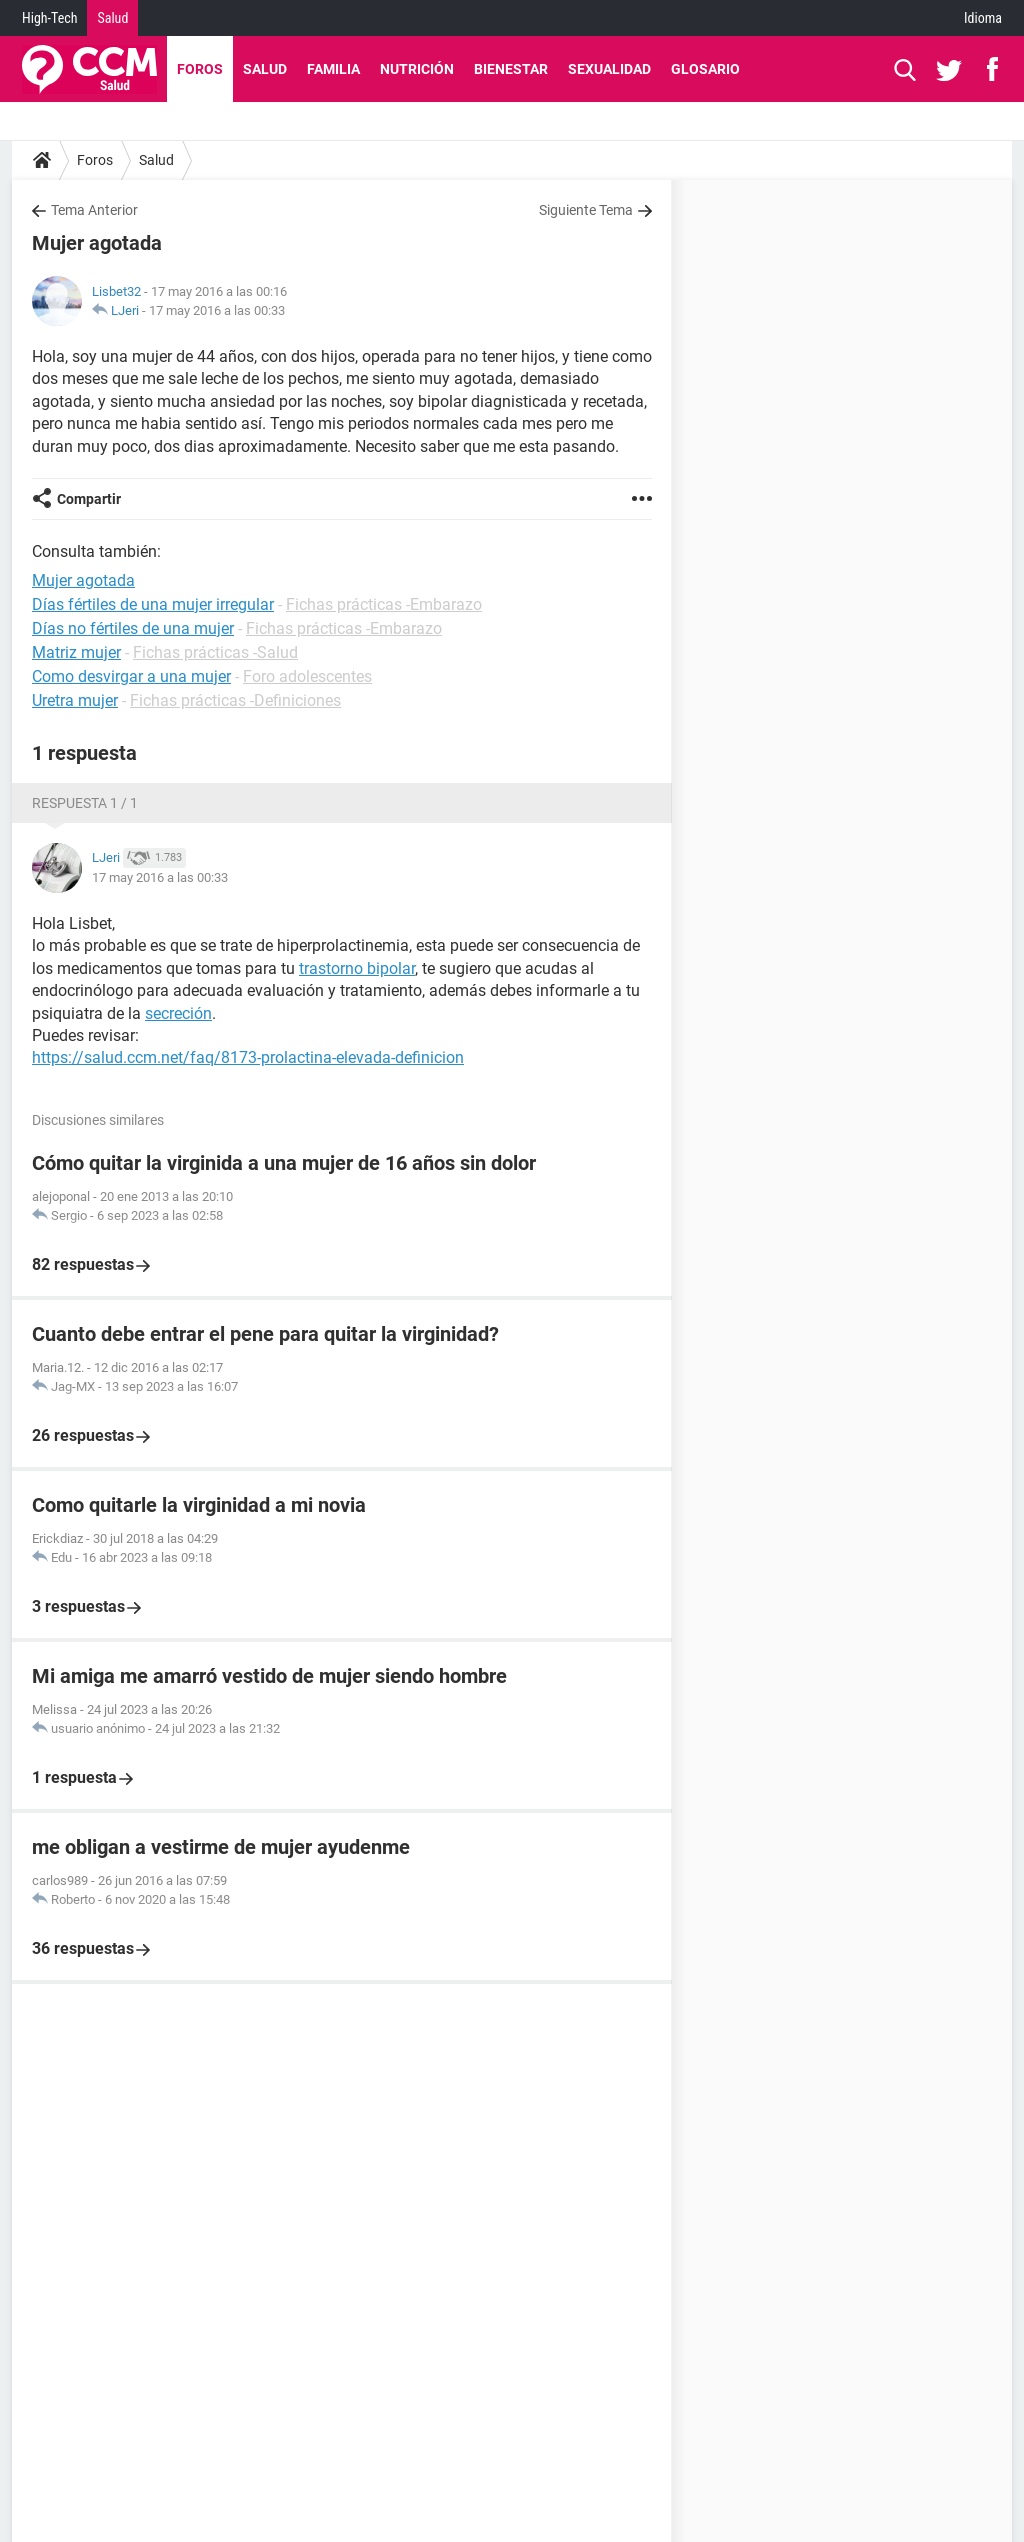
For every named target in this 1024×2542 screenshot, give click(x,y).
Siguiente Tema (586, 210)
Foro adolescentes (307, 676)
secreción (178, 1013)
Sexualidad (609, 69)
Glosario (705, 69)
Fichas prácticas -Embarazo (384, 604)
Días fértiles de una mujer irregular (153, 604)
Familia (333, 69)
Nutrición (417, 69)
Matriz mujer (76, 652)
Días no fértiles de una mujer (133, 628)
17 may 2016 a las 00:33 (217, 310)
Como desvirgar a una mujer (131, 676)
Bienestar (511, 69)
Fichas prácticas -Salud (215, 652)
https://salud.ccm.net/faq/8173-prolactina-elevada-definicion (248, 1057)
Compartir (89, 499)
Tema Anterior (94, 210)
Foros (200, 69)
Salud (112, 18)
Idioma (983, 18)
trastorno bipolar (357, 968)
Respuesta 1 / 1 (85, 803)
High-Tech (49, 18)
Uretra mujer (75, 700)
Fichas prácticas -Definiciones (235, 700)
